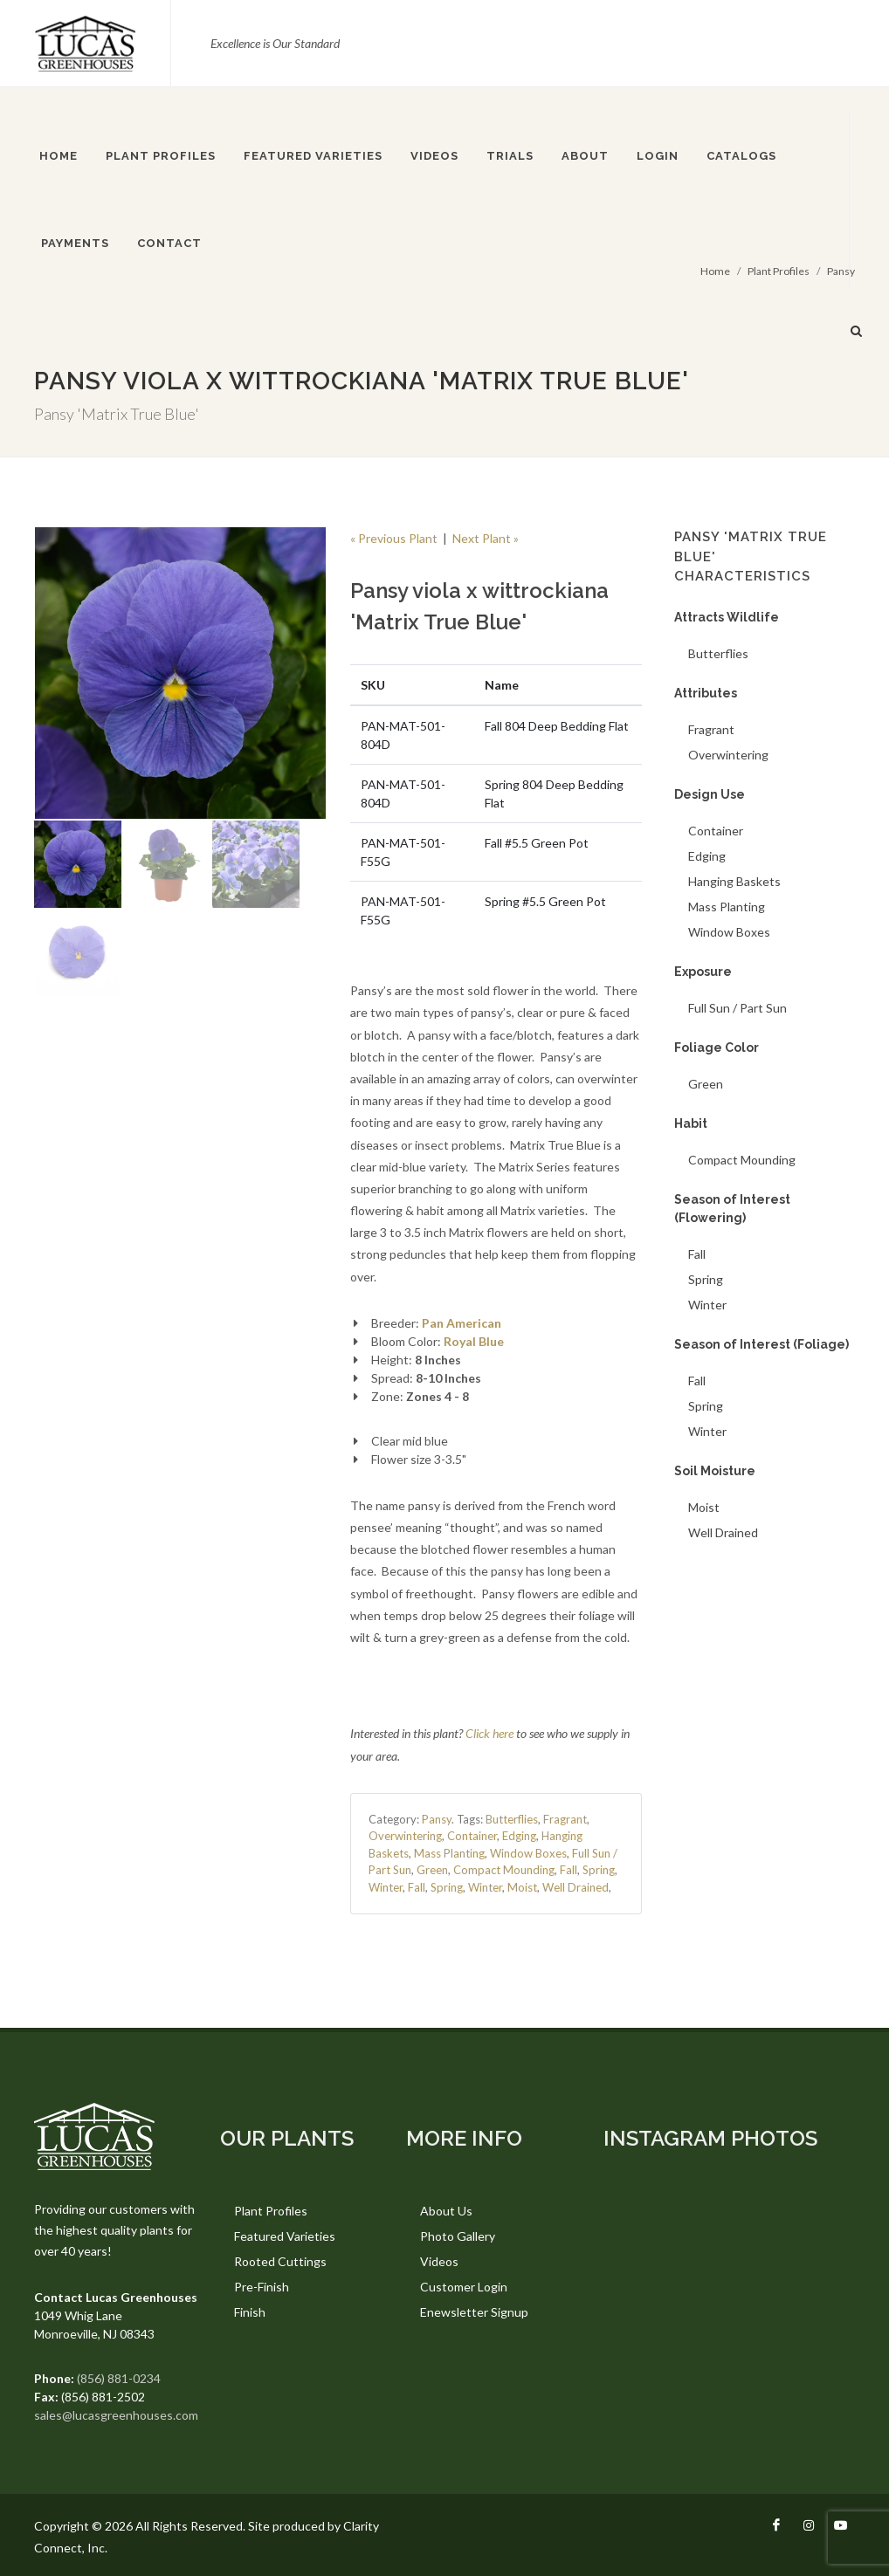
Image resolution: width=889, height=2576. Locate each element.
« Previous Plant (394, 538)
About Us (446, 2210)
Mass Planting (449, 1853)
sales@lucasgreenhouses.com (116, 2415)
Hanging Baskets (734, 881)
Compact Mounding (504, 1870)
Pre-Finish (261, 2286)
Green (432, 1870)
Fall (568, 1870)
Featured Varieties (284, 2236)
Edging (519, 1836)
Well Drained (575, 1887)
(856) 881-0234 (119, 2378)
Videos (439, 2261)
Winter (386, 1887)
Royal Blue (474, 1341)
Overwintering (405, 1836)
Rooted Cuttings (280, 2261)
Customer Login (463, 2286)
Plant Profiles (270, 2210)
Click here (489, 1733)
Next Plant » (485, 538)
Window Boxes (528, 1853)
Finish (249, 2312)
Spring (598, 1870)
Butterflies (512, 1819)
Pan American (461, 1322)
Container (472, 1836)
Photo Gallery (457, 2236)
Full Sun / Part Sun (737, 1007)
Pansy (436, 1819)
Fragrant (565, 1819)
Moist (522, 1887)
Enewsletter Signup (474, 2312)
